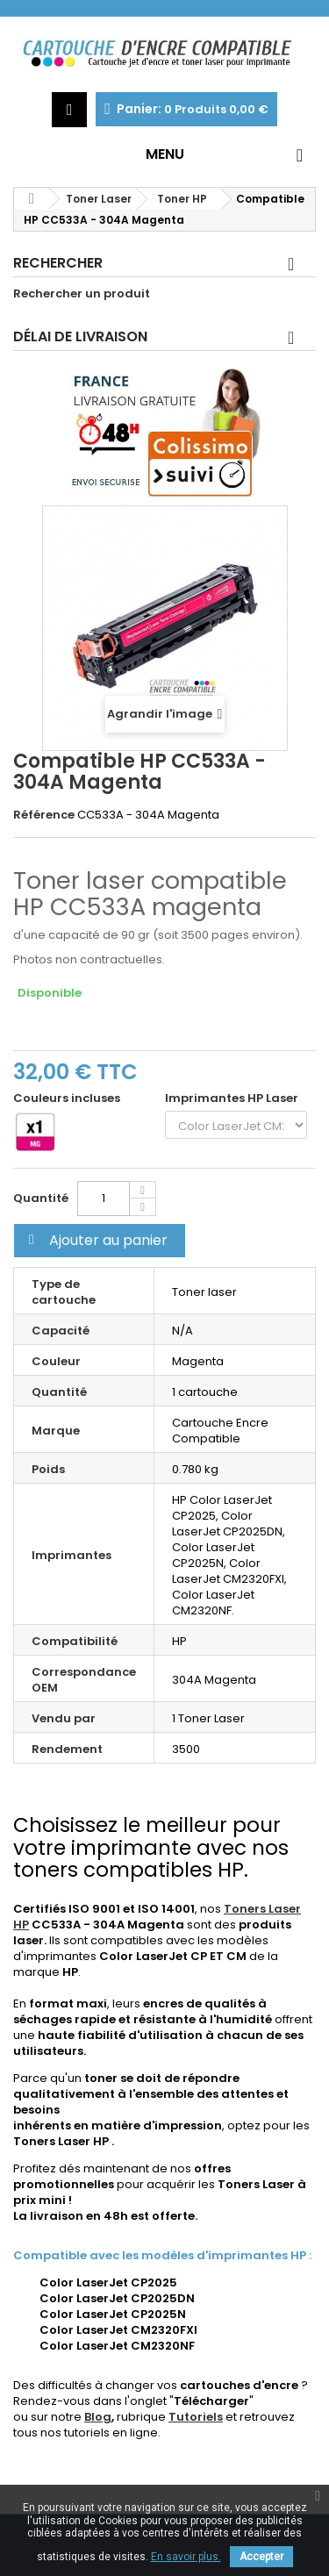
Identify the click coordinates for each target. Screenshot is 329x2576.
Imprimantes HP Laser (234, 1098)
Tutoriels (195, 2416)
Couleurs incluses (68, 1098)
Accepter (261, 2557)
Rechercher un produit (81, 294)
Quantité (40, 1198)
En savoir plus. (186, 2557)
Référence (44, 815)
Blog (97, 2416)
